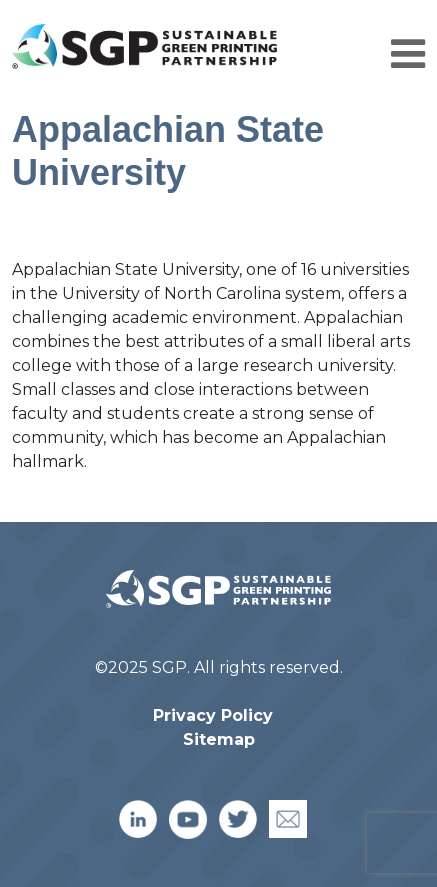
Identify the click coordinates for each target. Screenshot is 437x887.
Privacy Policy (213, 715)
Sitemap (219, 739)
